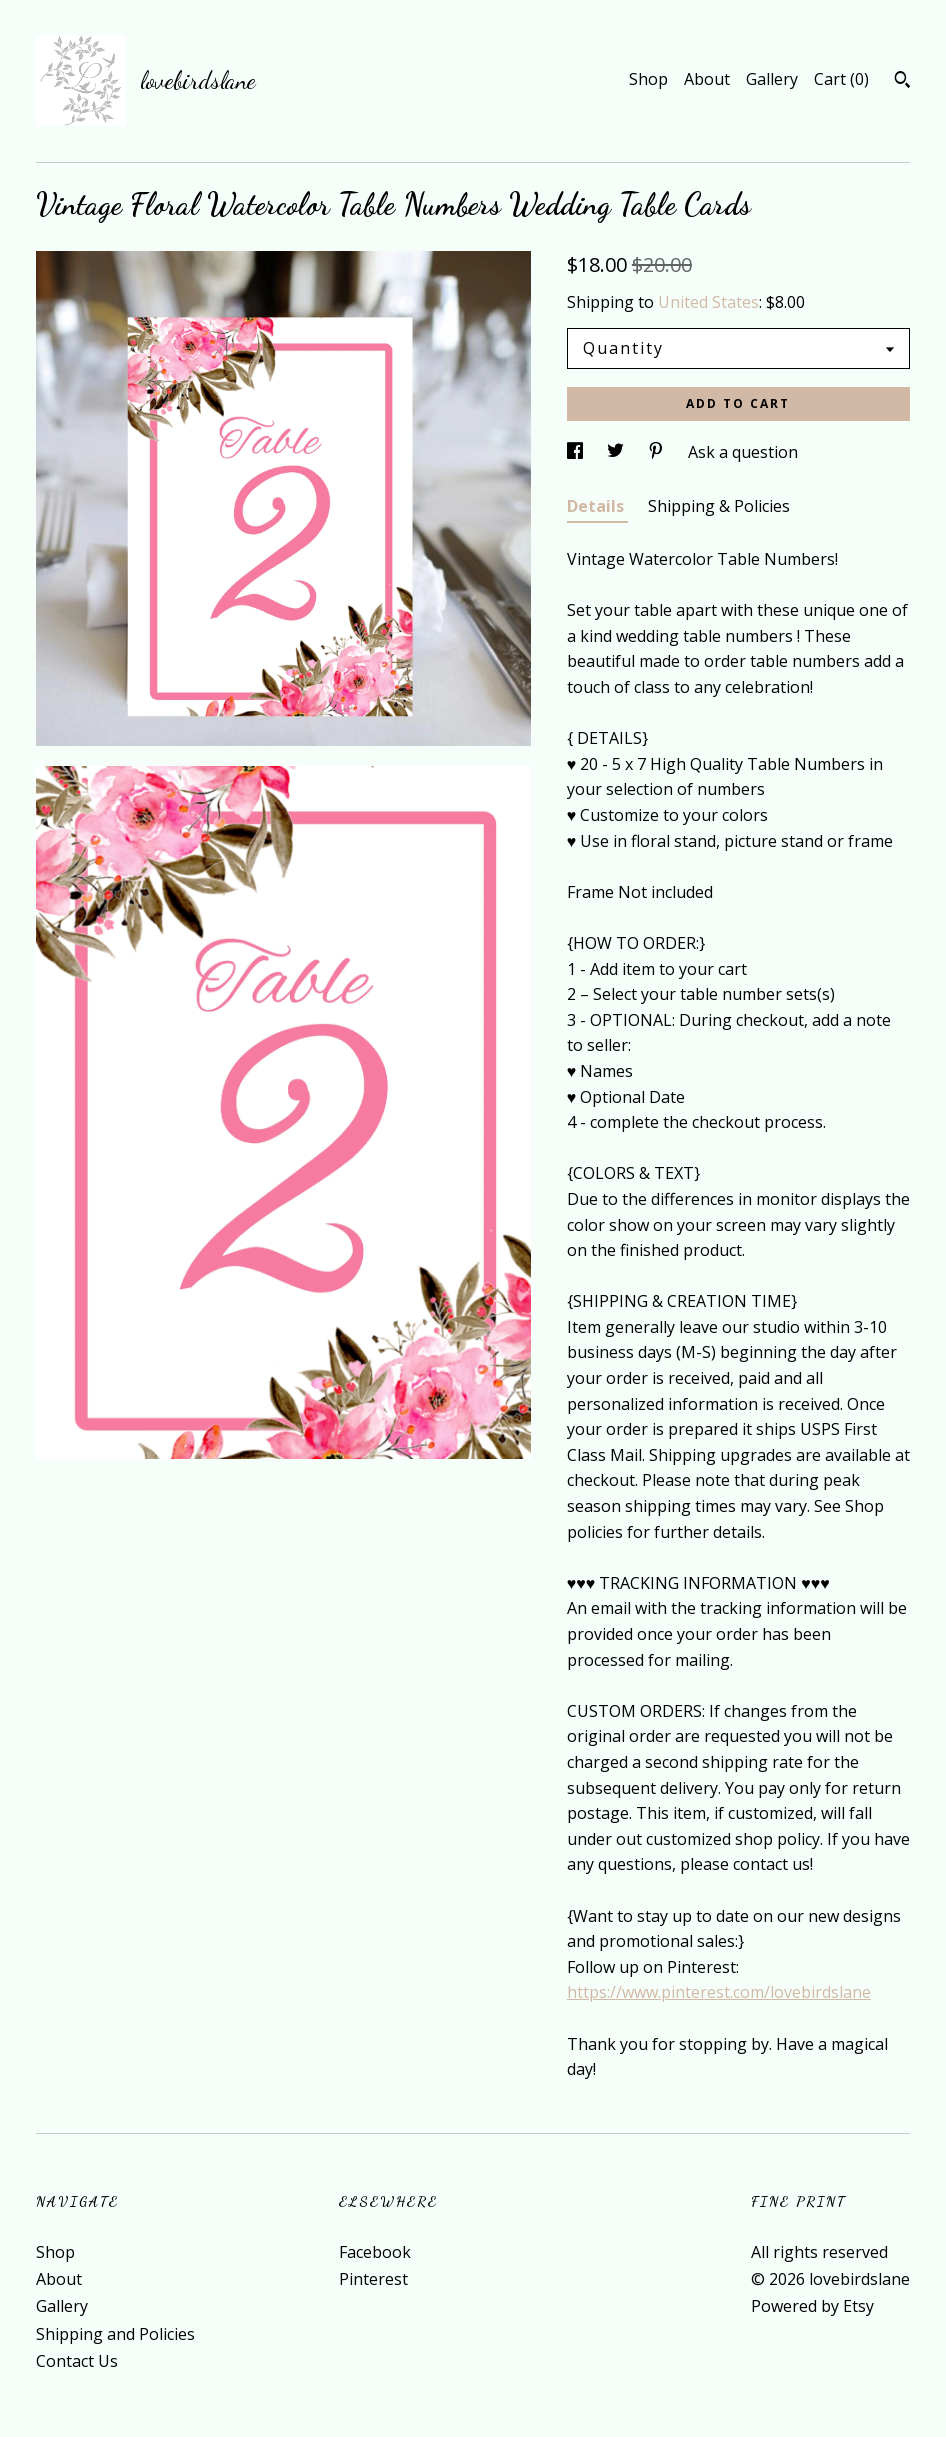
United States (708, 302)
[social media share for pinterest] (658, 452)
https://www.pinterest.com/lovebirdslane (719, 1992)
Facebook (375, 2252)
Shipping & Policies (719, 506)
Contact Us (77, 2361)
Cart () (841, 79)
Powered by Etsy (812, 2306)
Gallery (772, 79)
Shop (648, 79)
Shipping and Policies (115, 2334)
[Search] (902, 82)
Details (597, 506)
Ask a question (743, 452)
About (707, 79)
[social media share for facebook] (577, 452)
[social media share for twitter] (617, 452)
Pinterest (373, 2279)
